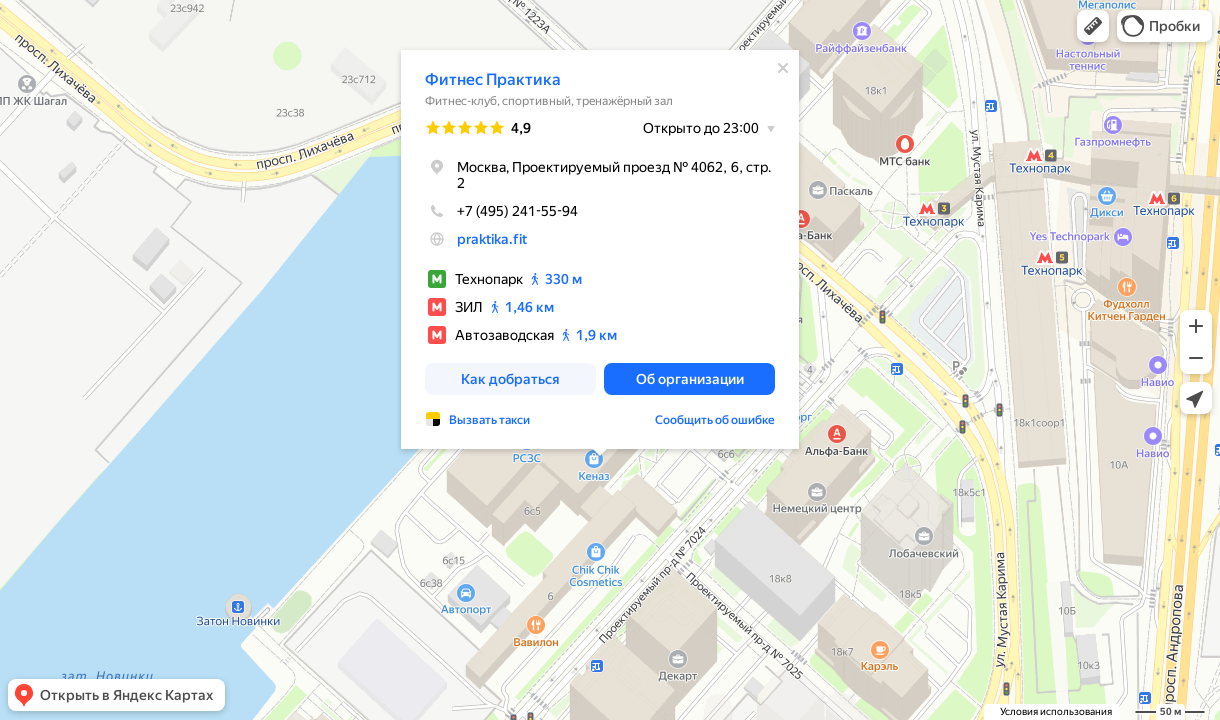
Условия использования (1056, 711)
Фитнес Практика (493, 79)
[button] (1093, 26)
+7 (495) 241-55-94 (501, 211)
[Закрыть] (783, 68)
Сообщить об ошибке (715, 420)
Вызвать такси (489, 420)
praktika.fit (492, 239)
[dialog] (600, 249)
